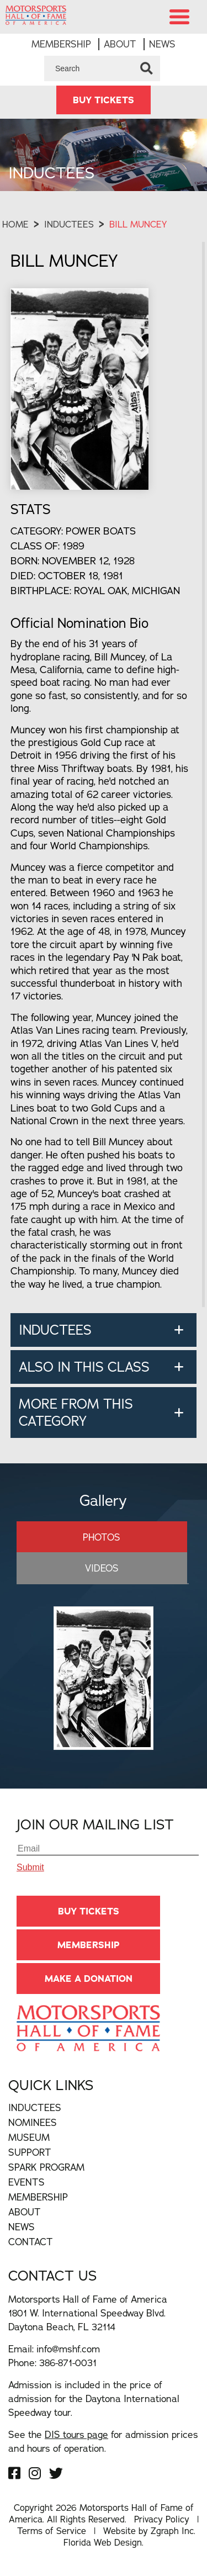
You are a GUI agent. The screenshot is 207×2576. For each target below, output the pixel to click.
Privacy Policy (161, 2519)
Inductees (69, 224)
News (162, 44)
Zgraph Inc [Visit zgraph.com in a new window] (172, 2530)
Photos (101, 1537)
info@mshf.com (68, 2349)
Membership (61, 44)
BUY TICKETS (103, 100)
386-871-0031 (68, 2362)
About (120, 44)
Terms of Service (51, 2530)
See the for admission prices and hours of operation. (103, 2441)
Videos (102, 1568)
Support (29, 2152)
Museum (29, 2137)
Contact (30, 2241)
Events (26, 2182)
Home (15, 224)
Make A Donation (88, 1978)
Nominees (32, 2122)
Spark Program (46, 2167)
